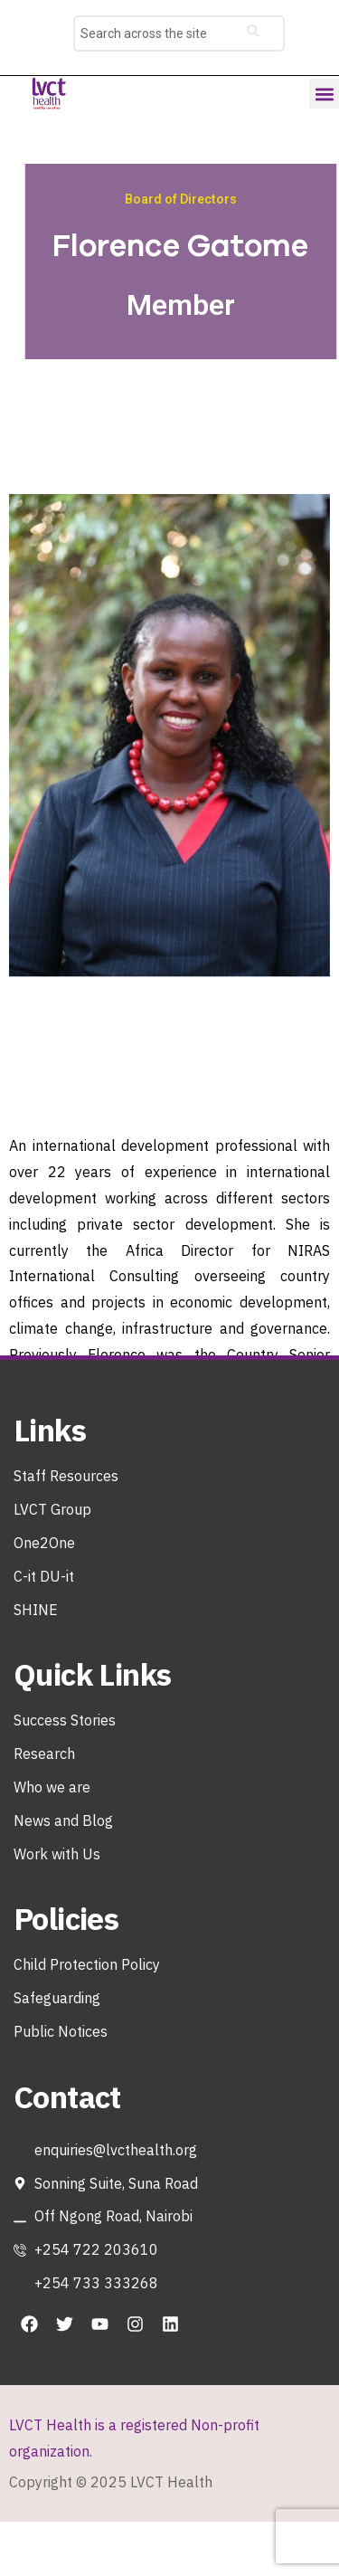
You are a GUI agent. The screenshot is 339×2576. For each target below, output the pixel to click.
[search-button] (253, 33)
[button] (324, 94)
